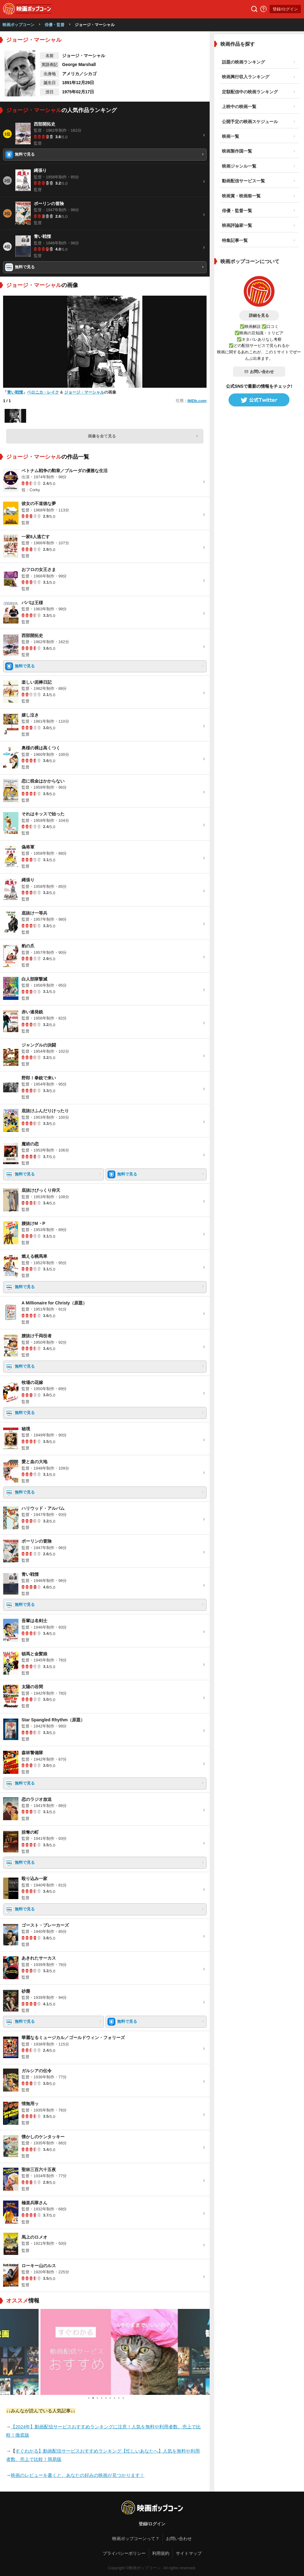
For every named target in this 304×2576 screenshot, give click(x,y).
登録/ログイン (285, 9)
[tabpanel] (105, 2352)
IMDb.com (197, 400)
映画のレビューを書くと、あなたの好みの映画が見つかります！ (77, 2475)
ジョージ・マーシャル (84, 392)
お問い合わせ (259, 371)
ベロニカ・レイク (43, 392)
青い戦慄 (15, 392)
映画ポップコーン (18, 24)
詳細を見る (259, 315)
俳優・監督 (55, 24)
